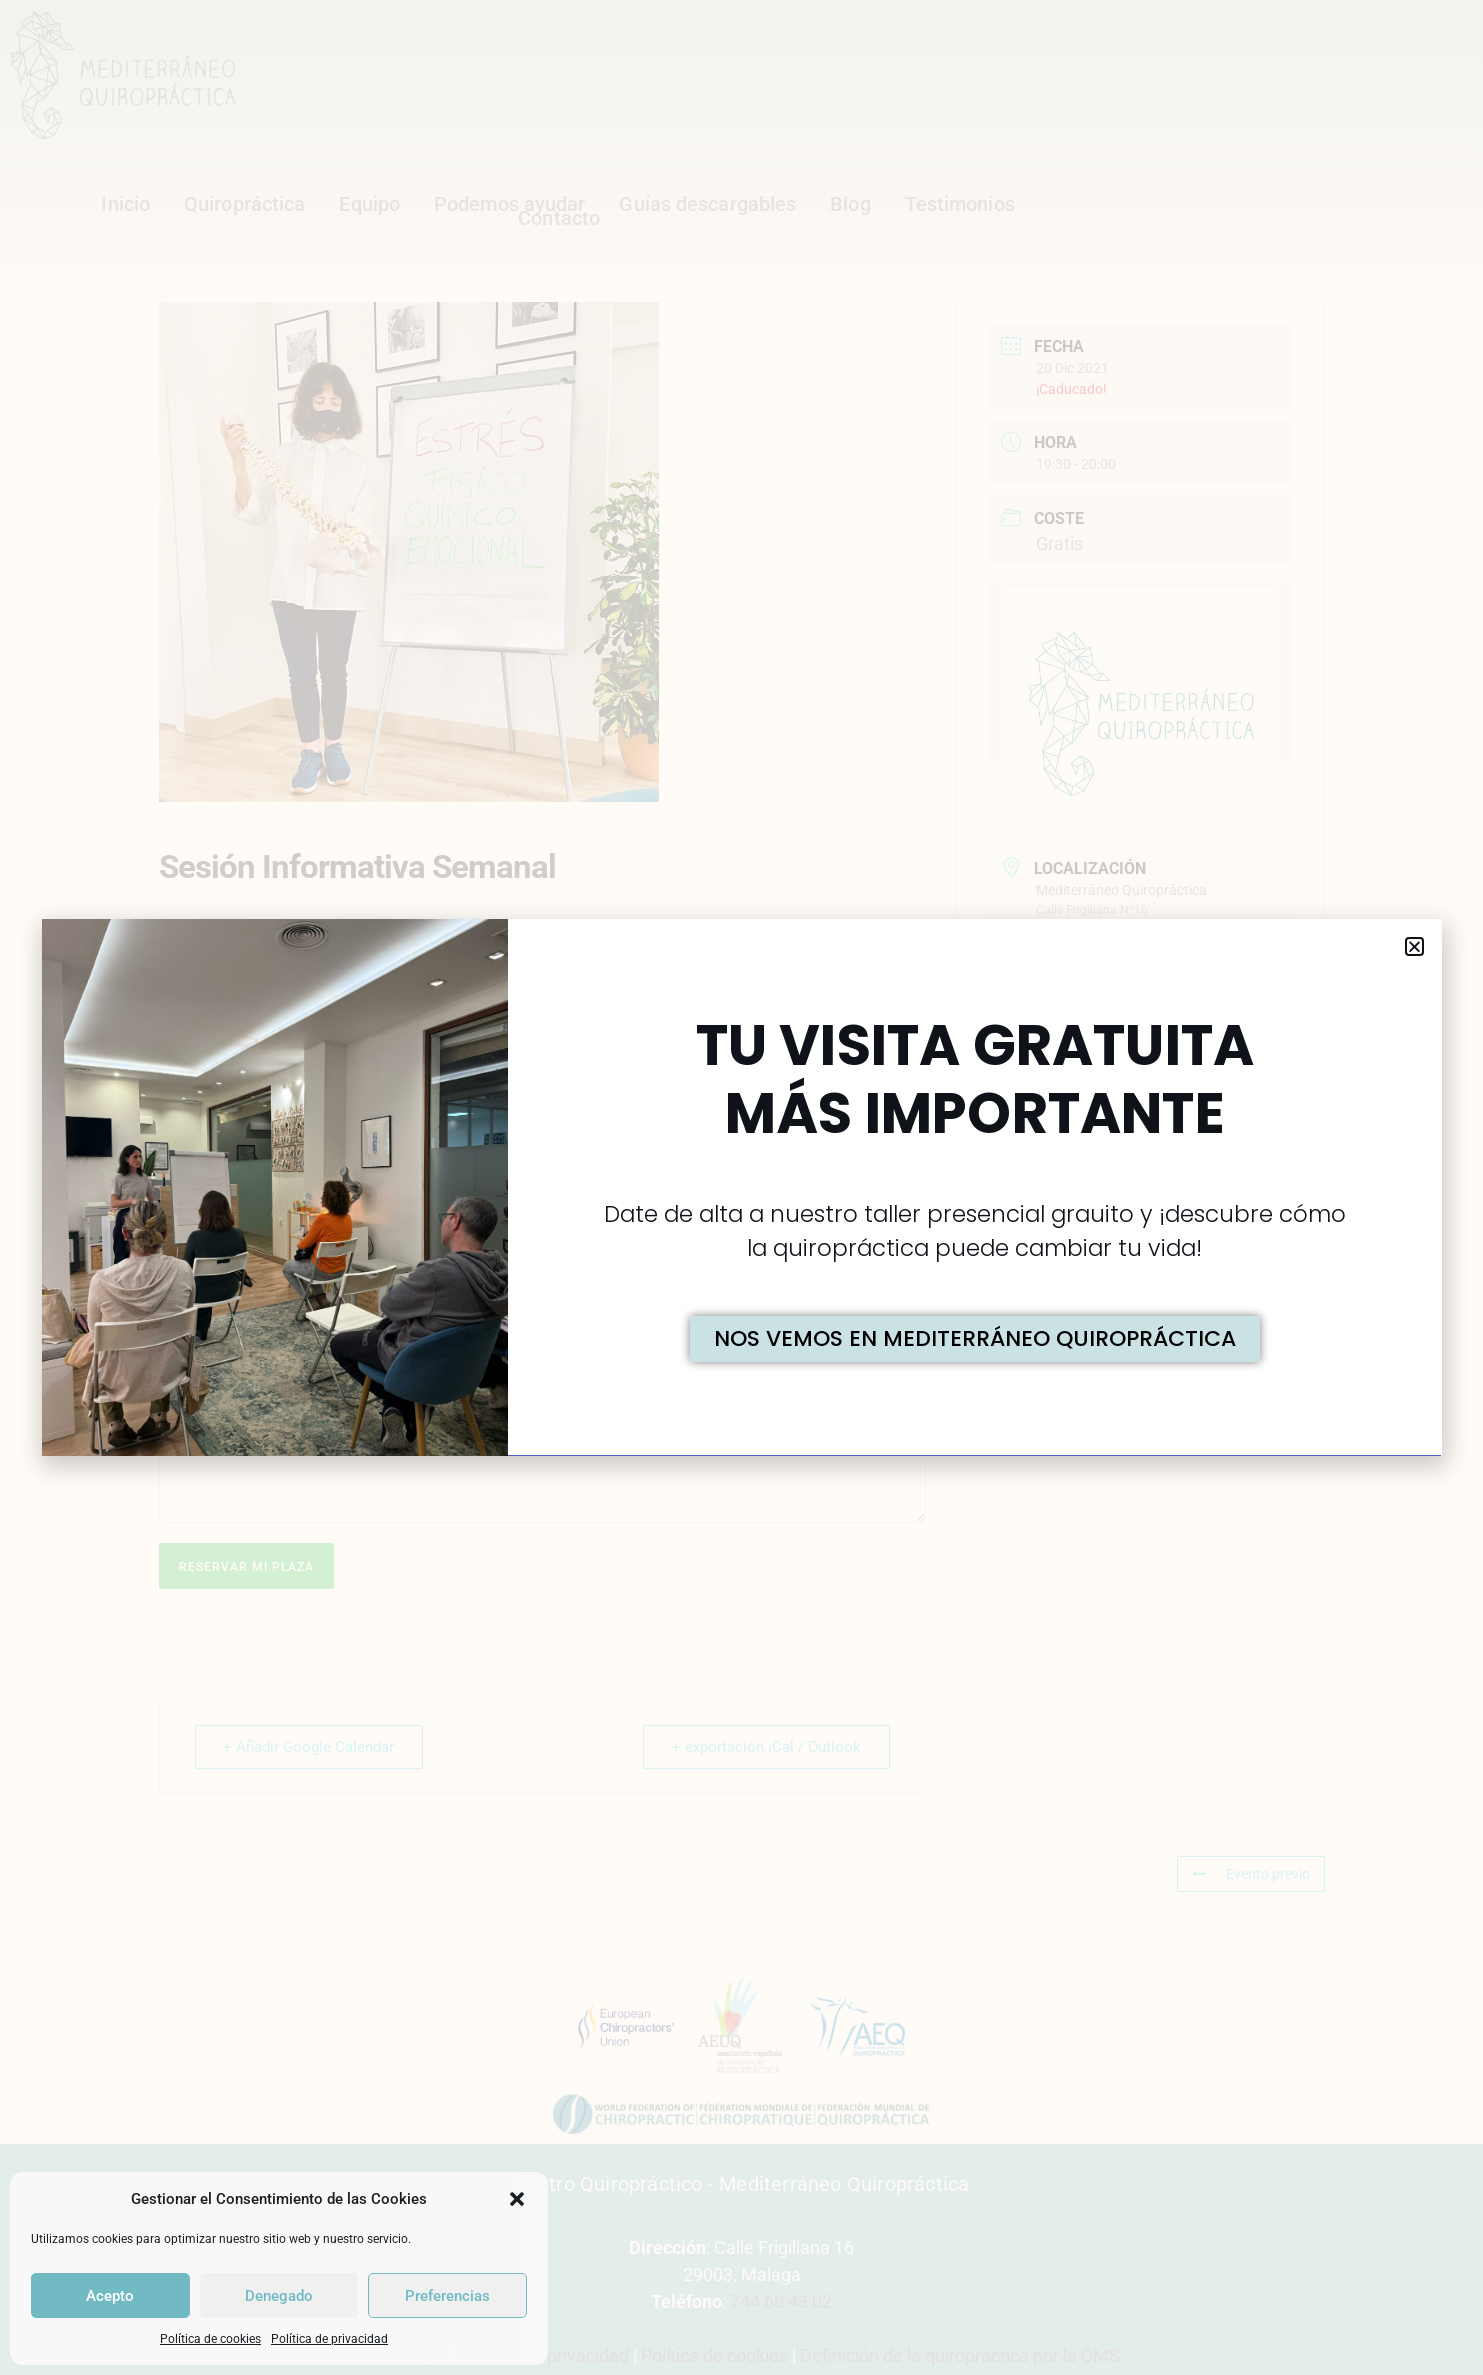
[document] (741, 1187)
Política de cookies (210, 2339)
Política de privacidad (329, 2339)
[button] (517, 2199)
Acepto (110, 2296)
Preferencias (447, 2296)
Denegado (279, 2296)
